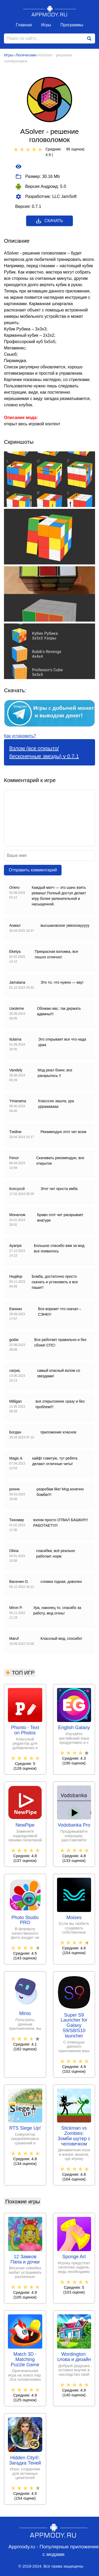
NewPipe (25, 1825)
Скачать (49, 221)
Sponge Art (74, 2256)
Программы (71, 25)
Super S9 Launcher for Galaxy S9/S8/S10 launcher (74, 2025)
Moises (74, 1917)
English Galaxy (74, 1727)
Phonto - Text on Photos (25, 1730)
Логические (26, 55)
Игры (46, 25)
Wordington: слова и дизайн (74, 2357)
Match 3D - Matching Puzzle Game (25, 2359)
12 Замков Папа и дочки (25, 2259)
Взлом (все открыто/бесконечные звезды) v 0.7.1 (44, 752)
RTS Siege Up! (25, 2128)
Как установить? (20, 736)
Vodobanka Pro (74, 1825)
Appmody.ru (49, 11)
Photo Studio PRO (25, 1920)
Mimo (25, 2013)
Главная (24, 25)
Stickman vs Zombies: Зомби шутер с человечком (74, 2136)
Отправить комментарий (33, 870)
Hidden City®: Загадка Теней (25, 2460)
